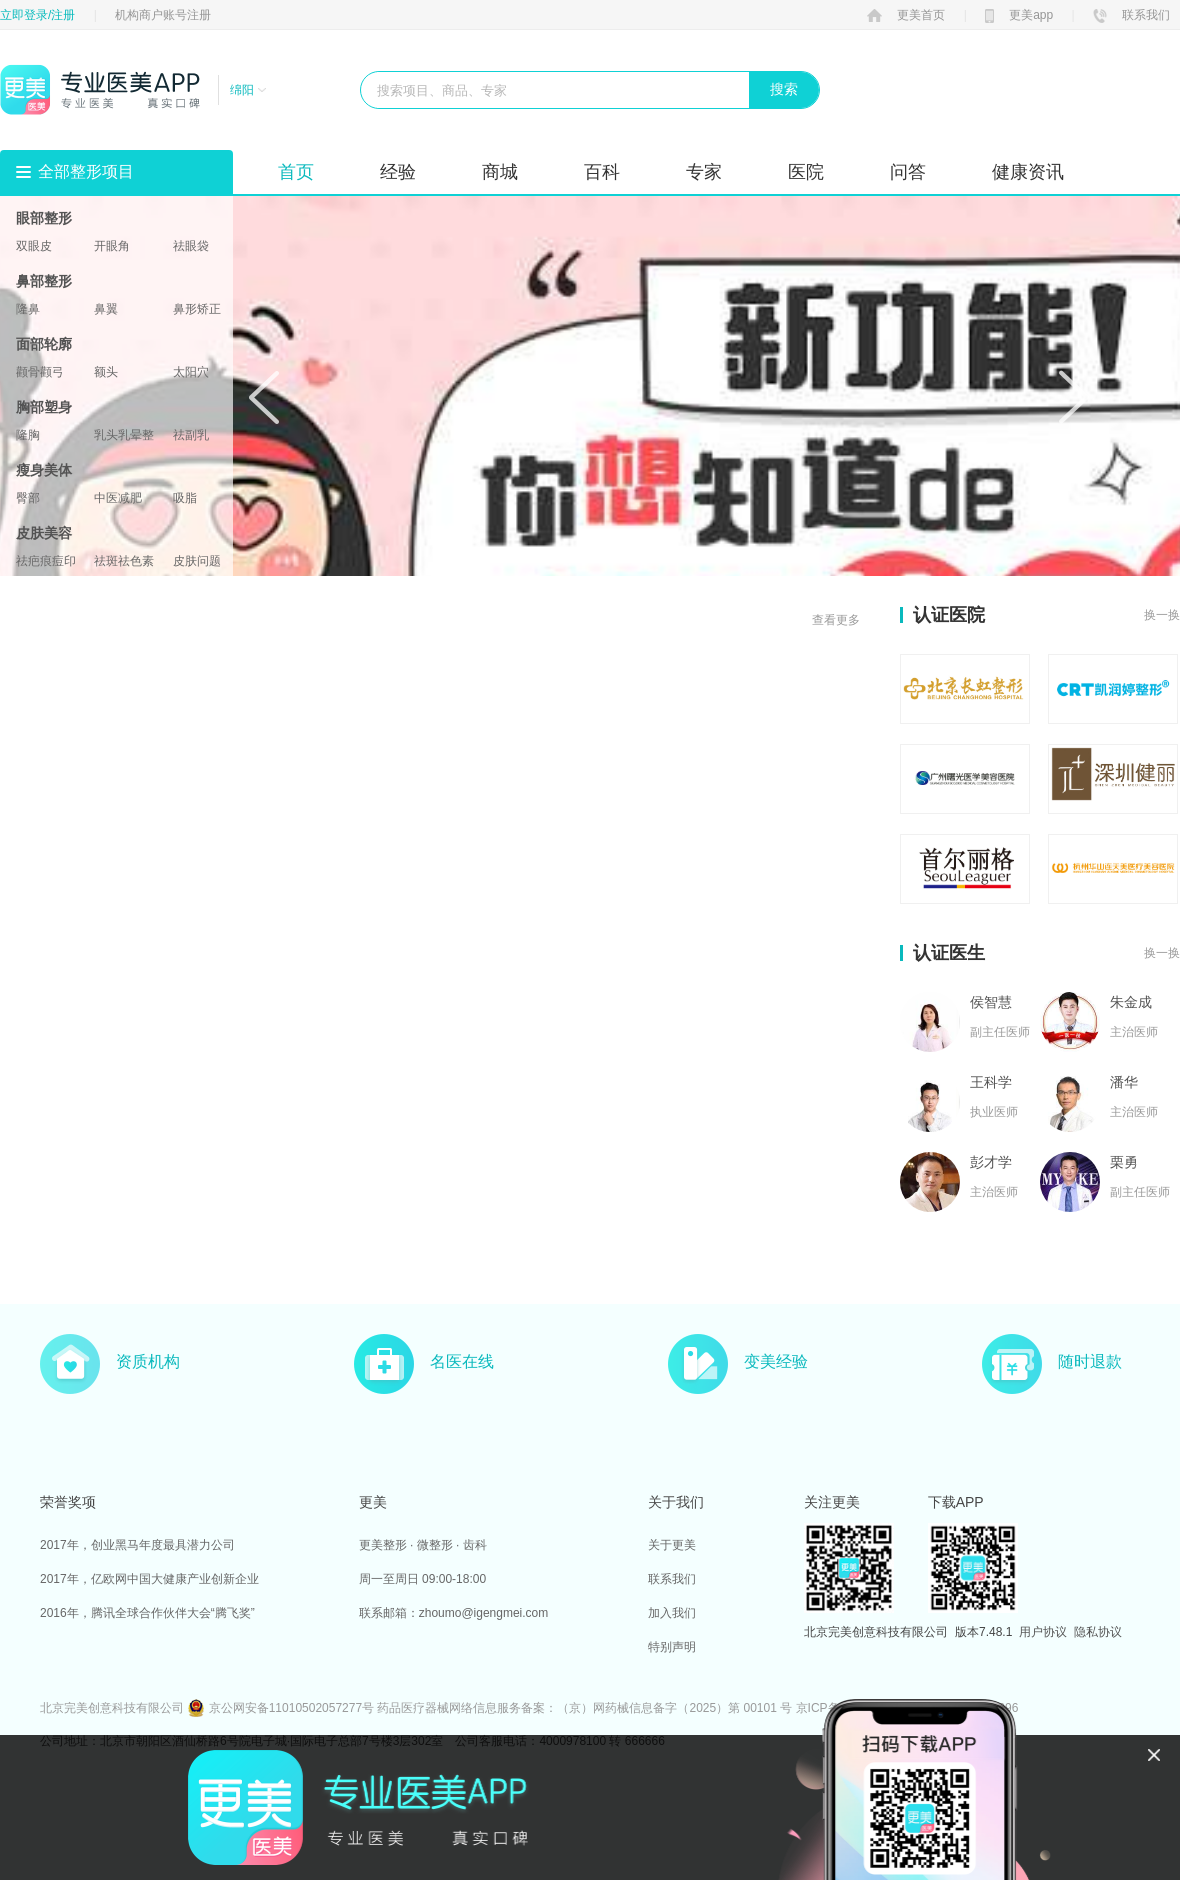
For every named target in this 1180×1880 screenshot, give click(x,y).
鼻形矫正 (197, 309)
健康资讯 (1028, 172)
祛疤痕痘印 (46, 561)
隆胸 (28, 435)
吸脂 (185, 498)
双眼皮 (34, 246)
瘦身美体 (44, 470)
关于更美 (672, 1545)
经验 (398, 172)
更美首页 (906, 15)
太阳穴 (191, 372)
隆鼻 (28, 309)
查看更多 (836, 620)
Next (1074, 397)
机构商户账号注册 (163, 15)
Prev (264, 397)
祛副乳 (191, 435)
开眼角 (112, 246)
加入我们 (672, 1613)
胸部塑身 (44, 407)
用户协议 (1043, 1632)
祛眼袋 (191, 246)
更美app (1019, 15)
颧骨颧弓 (40, 372)
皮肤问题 (197, 561)
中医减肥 (118, 498)
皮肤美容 (44, 533)
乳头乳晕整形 (124, 435)
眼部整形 (44, 218)
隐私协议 (1098, 1632)
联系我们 (1131, 15)
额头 (106, 372)
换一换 (1162, 615)
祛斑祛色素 (124, 561)
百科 (602, 172)
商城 (500, 172)
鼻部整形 (44, 281)
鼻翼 (106, 309)
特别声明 (672, 1647)
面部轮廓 (44, 344)
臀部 (28, 498)
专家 (704, 172)
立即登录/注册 (37, 15)
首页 (296, 172)
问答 (908, 172)
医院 (806, 172)
